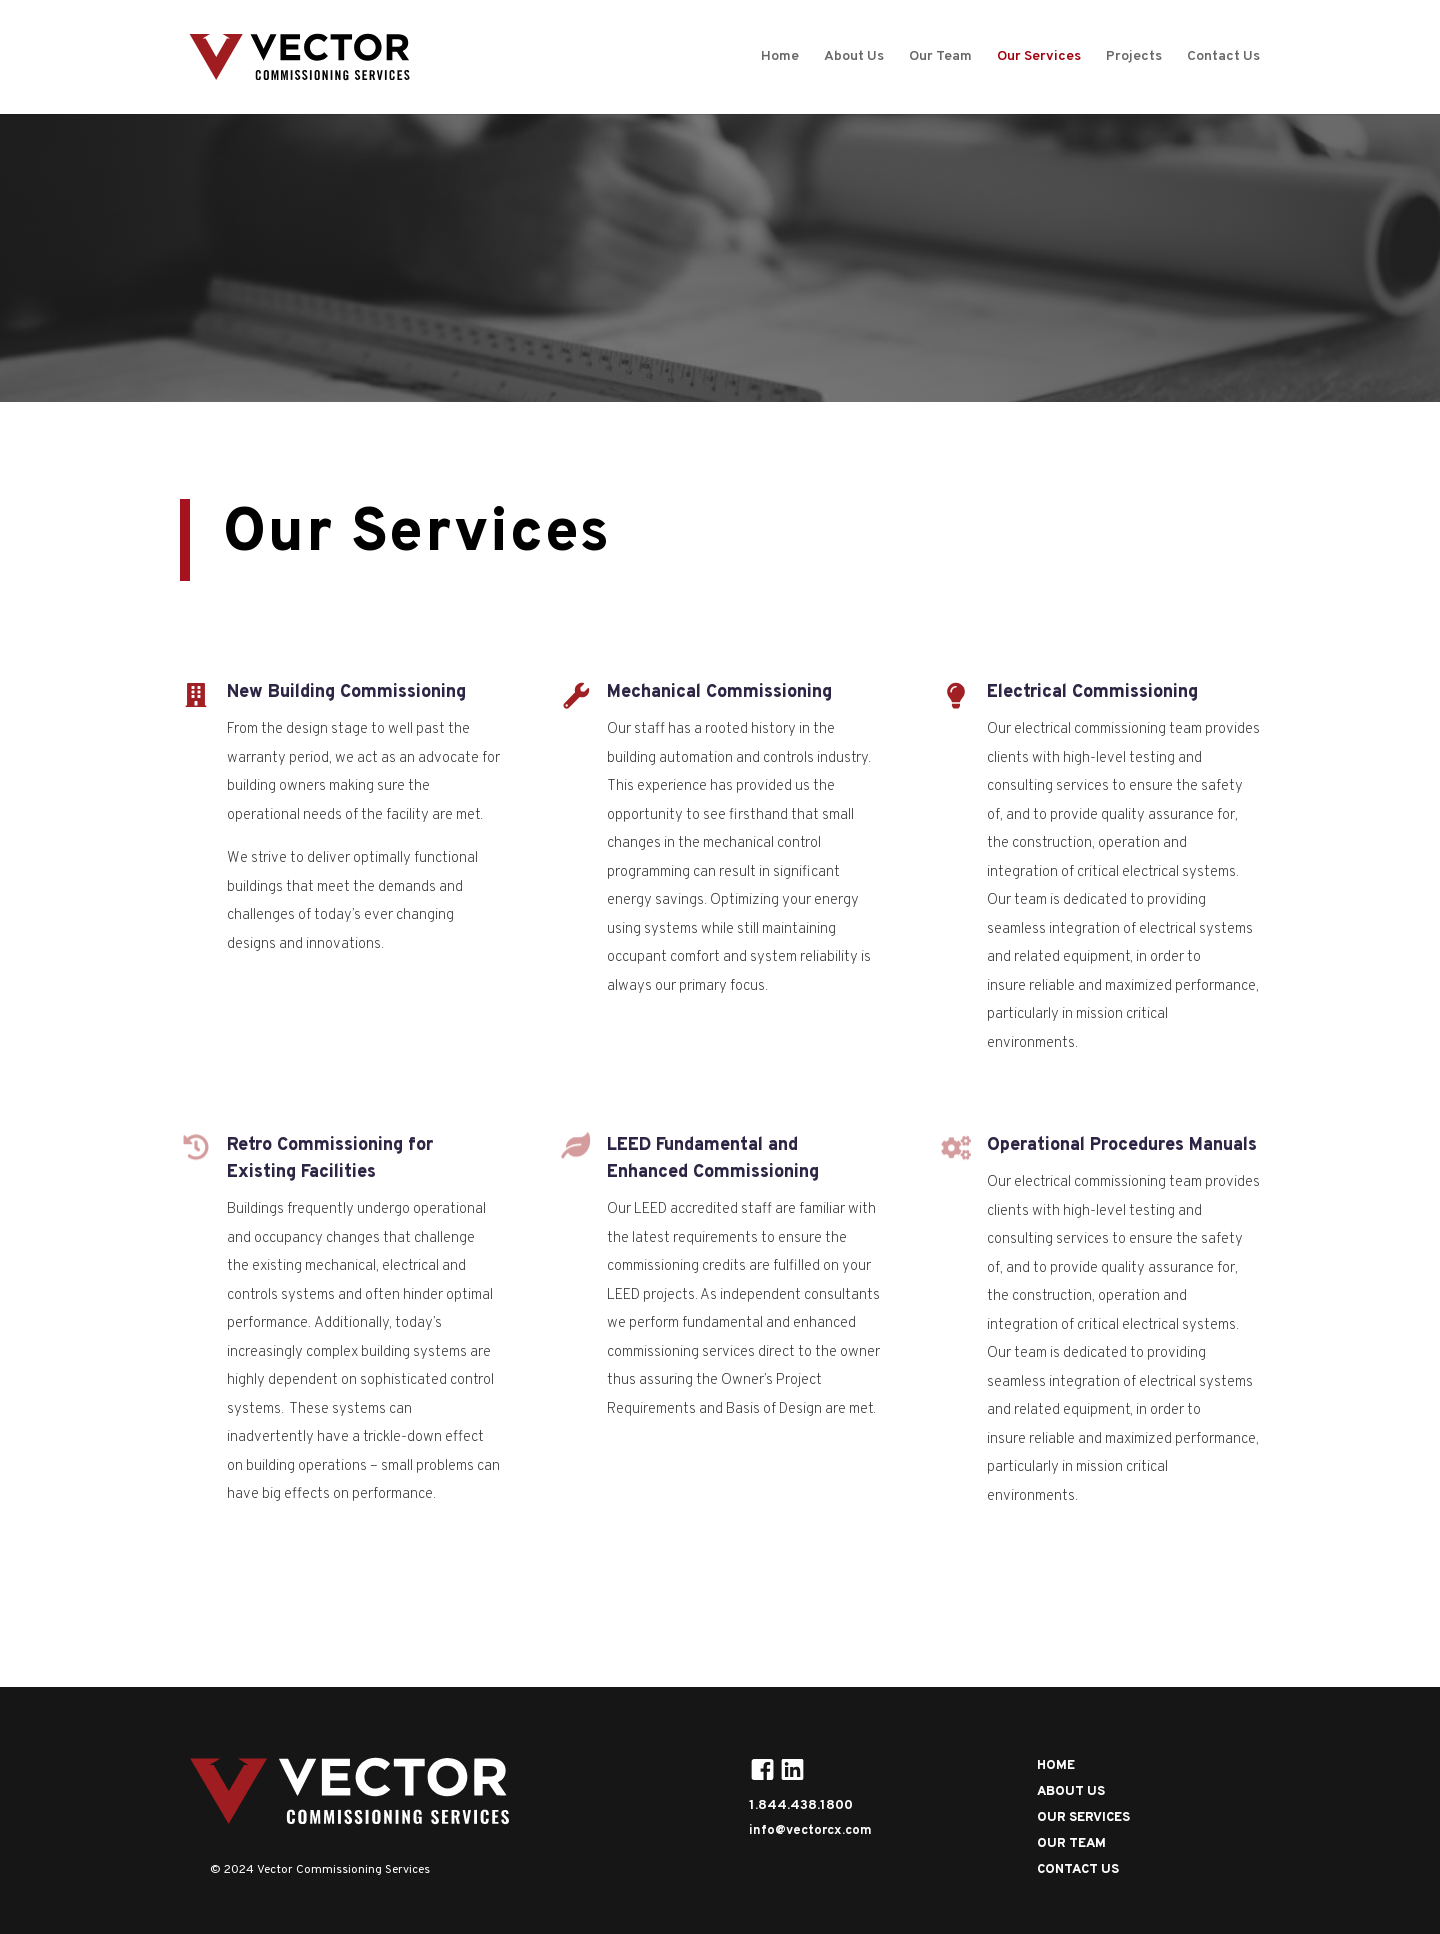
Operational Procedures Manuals (1122, 1145)
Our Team (940, 57)
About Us (854, 57)
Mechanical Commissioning (719, 692)
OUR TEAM (1071, 1844)
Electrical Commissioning (1092, 692)
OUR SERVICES (1083, 1818)
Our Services (1039, 57)
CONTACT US (1078, 1870)
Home (780, 57)
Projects (1134, 57)
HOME (1056, 1766)
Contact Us (1223, 57)
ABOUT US (1071, 1792)
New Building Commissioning (346, 692)
